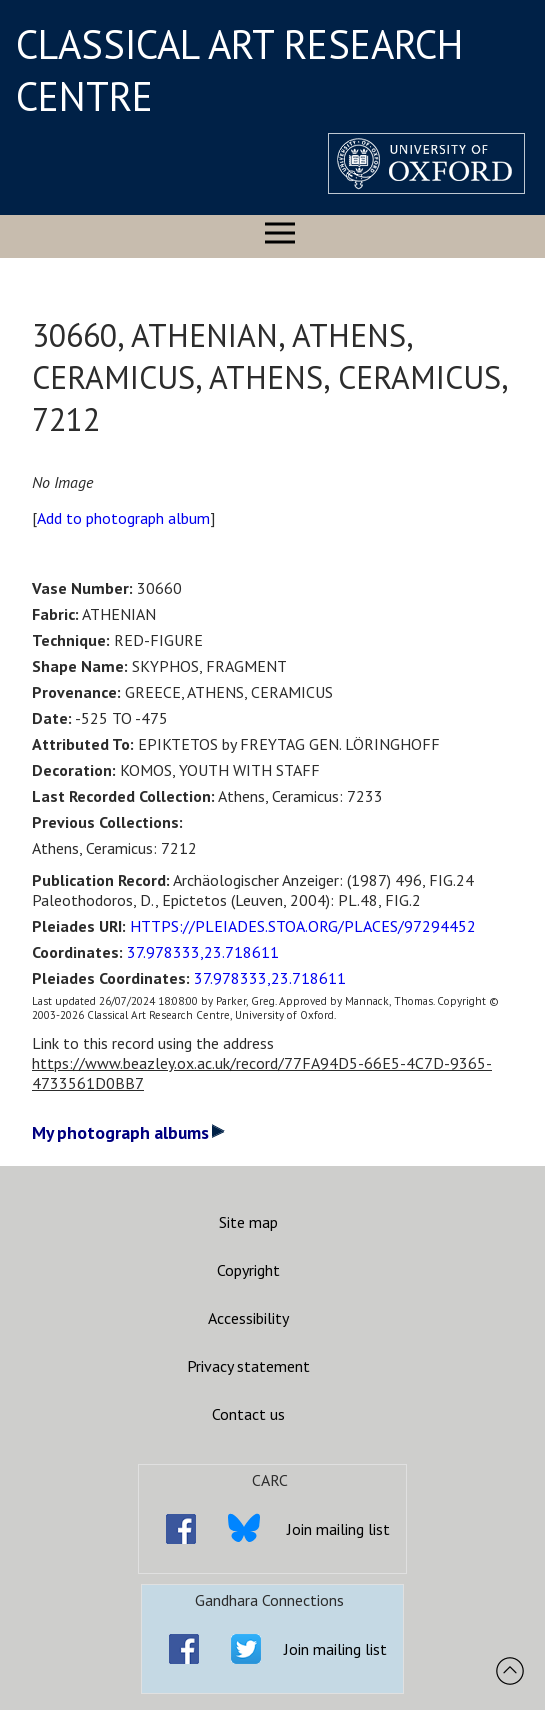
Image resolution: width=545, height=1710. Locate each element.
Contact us (248, 1414)
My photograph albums (128, 1132)
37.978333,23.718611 (203, 952)
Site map (248, 1222)
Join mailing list (338, 1529)
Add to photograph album (123, 518)
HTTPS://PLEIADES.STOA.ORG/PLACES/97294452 (303, 926)
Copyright (248, 1270)
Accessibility (248, 1318)
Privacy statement (248, 1366)
